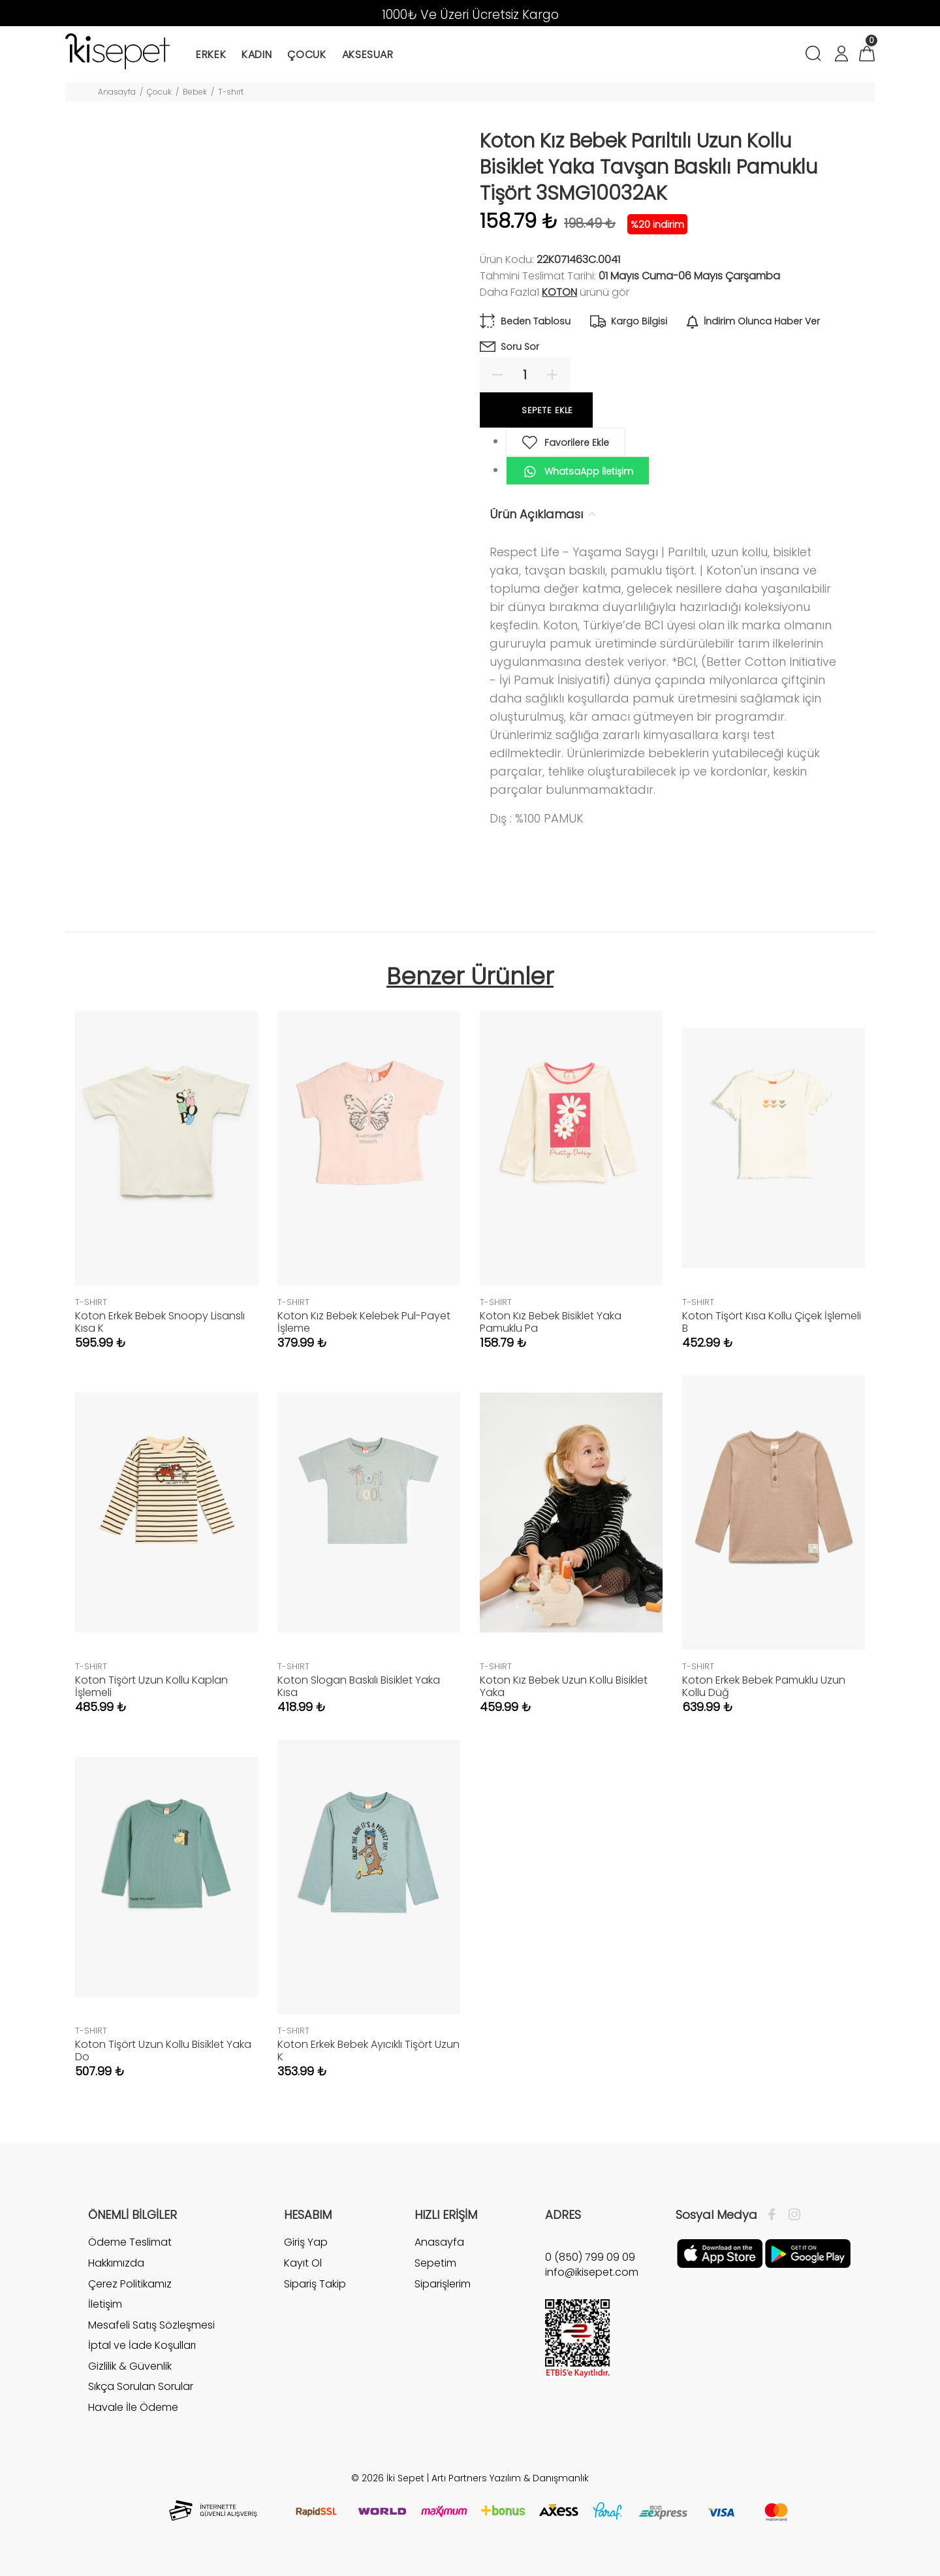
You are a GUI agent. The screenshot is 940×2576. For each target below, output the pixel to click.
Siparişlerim (443, 2283)
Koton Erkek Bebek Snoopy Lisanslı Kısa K (160, 1322)
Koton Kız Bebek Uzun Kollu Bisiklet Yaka (564, 1686)
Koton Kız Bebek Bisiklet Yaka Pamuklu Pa (550, 1322)
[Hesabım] (841, 55)
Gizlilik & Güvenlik (130, 2366)
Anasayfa (117, 91)
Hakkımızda (116, 2262)
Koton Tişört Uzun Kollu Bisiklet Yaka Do (163, 2050)
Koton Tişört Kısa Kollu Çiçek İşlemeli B (771, 1322)
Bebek (195, 91)
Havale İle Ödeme (133, 2407)
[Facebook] (775, 2215)
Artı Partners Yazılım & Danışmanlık (510, 2478)
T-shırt (230, 91)
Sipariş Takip (315, 2283)
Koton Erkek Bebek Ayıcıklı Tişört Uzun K (368, 2050)
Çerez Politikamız (130, 2283)
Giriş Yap (306, 2242)
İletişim (105, 2304)
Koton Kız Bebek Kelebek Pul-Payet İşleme (363, 1322)
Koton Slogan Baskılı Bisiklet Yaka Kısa (358, 1686)
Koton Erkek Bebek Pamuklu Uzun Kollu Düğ (763, 1686)
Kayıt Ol (303, 2262)
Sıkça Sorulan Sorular (140, 2386)
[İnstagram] (791, 2215)
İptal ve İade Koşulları (142, 2345)
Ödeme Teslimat (130, 2242)
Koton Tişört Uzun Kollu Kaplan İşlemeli (151, 1686)
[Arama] (816, 55)
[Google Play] (808, 2252)
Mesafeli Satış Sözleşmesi (151, 2325)
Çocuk (159, 91)
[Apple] (720, 2252)
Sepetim (435, 2262)
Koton (559, 292)
